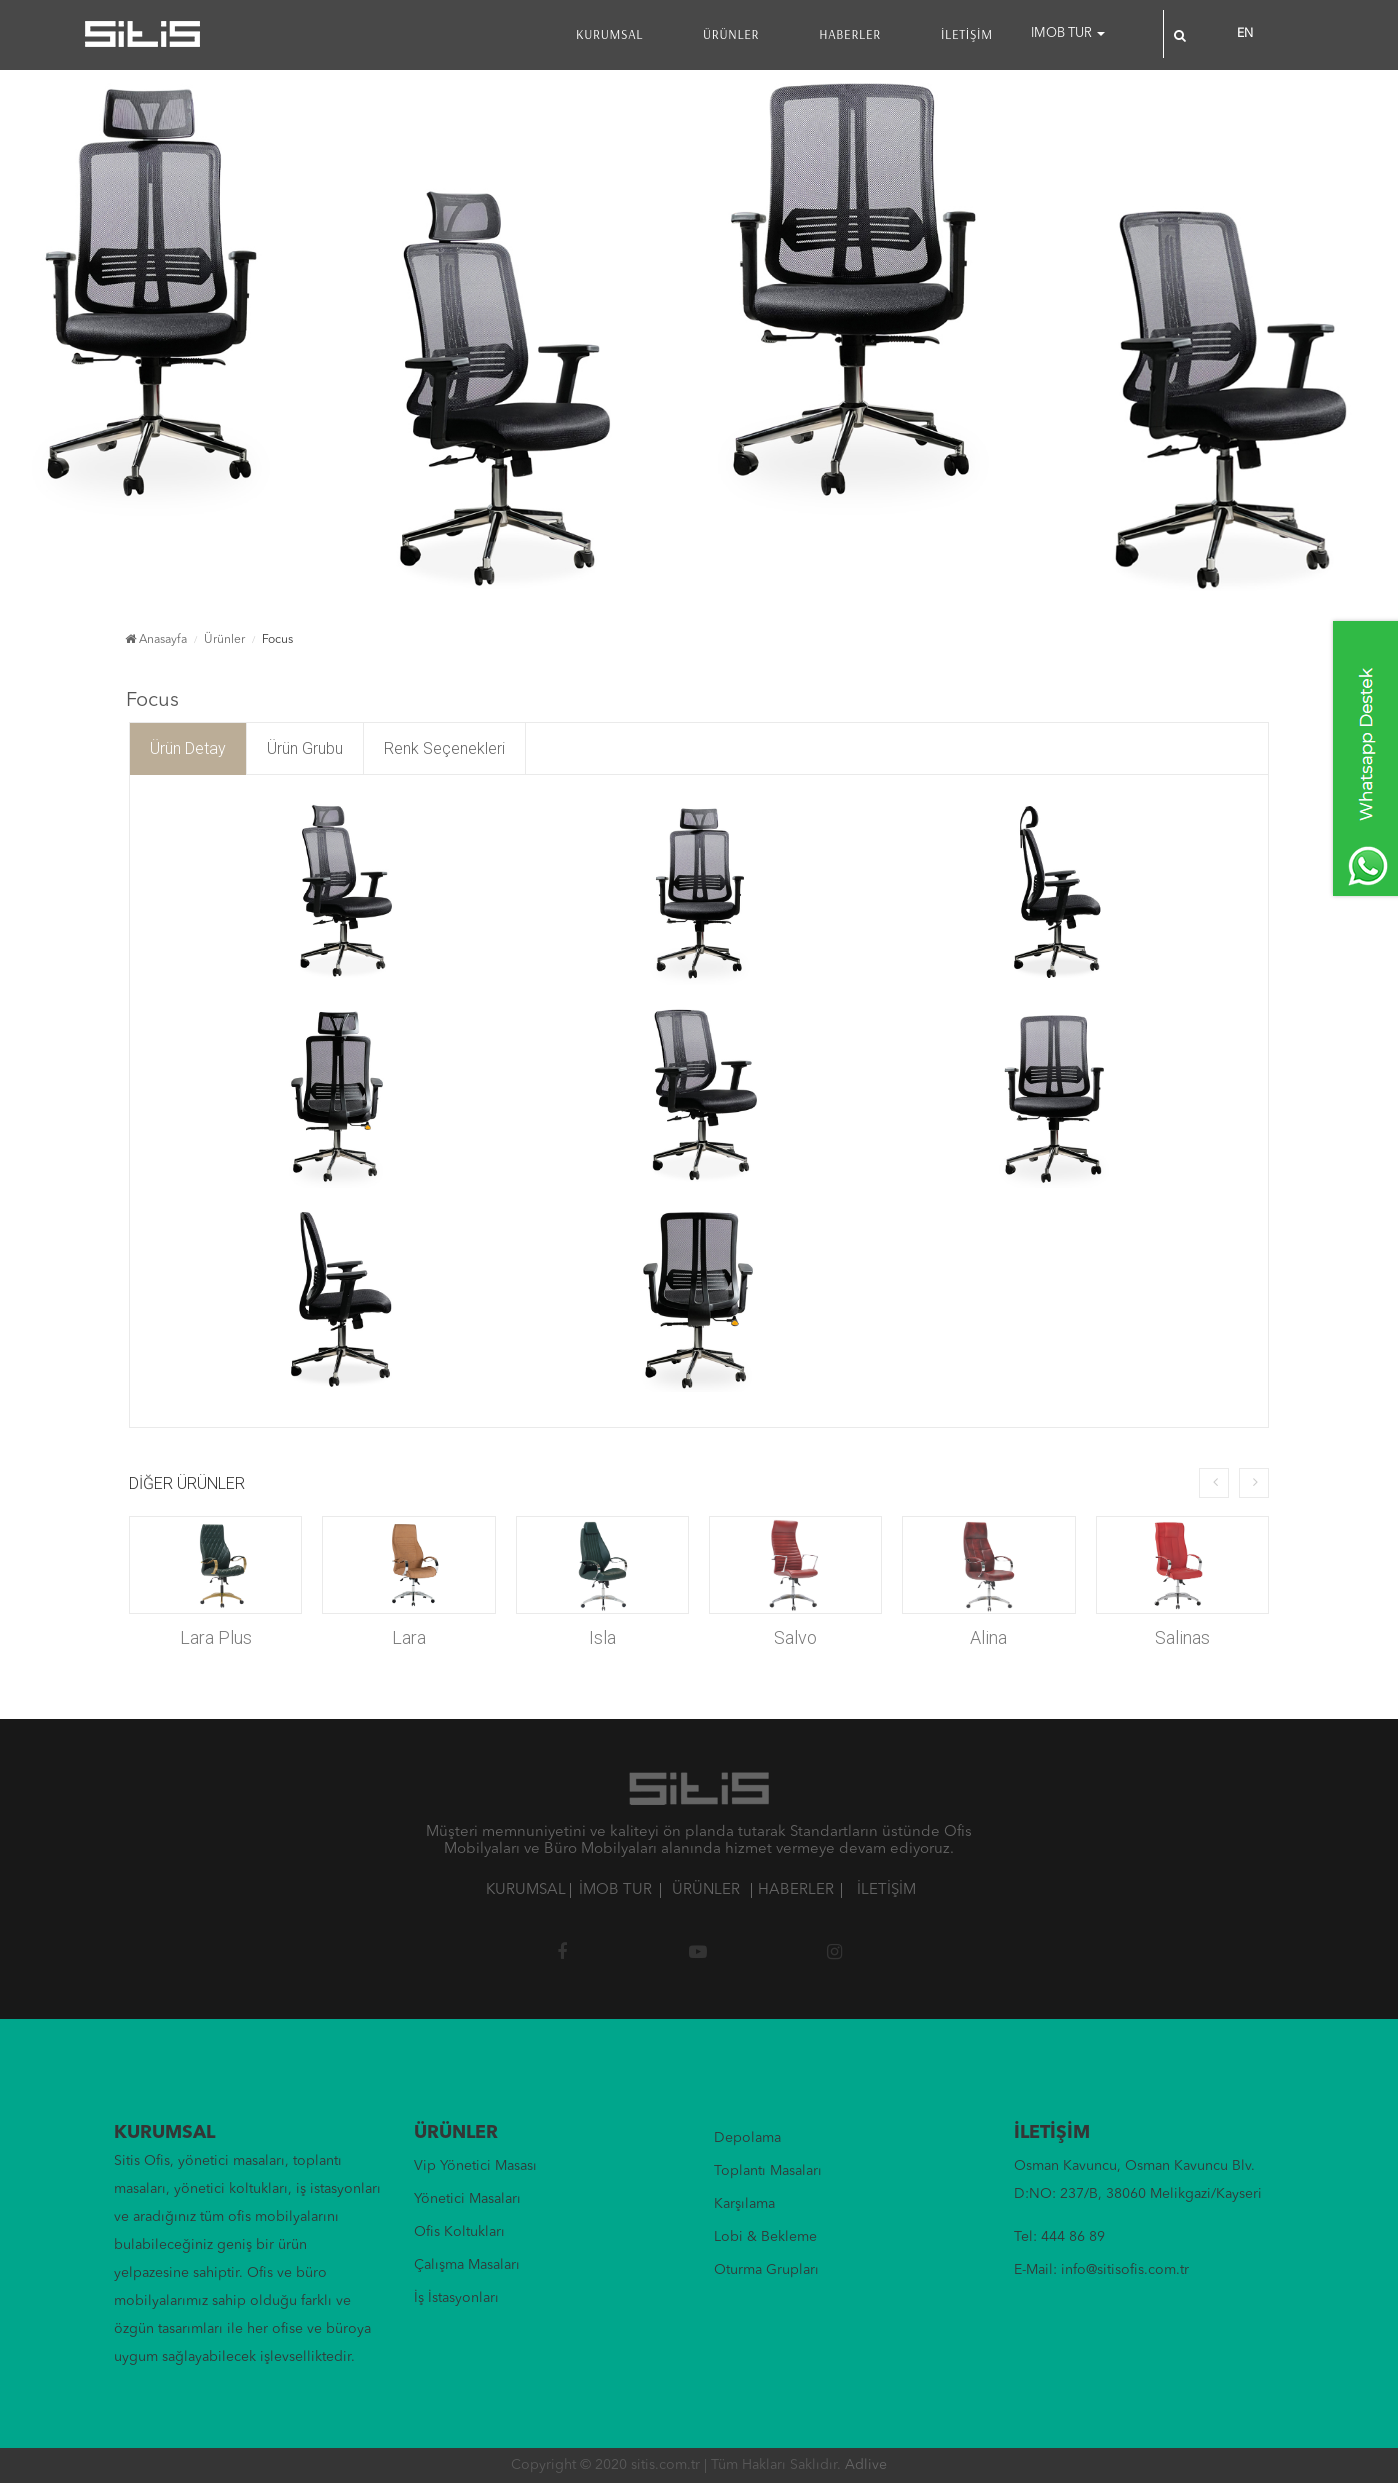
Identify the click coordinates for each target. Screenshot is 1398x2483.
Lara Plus (216, 1637)
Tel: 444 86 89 (1059, 2237)
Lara (409, 1637)
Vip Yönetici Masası (475, 2166)
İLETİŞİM (967, 34)
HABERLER (850, 34)
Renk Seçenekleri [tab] (444, 748)
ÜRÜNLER (731, 34)
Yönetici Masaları (467, 2199)
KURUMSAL (609, 34)
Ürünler (224, 640)
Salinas (1182, 1637)
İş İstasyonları (456, 2298)
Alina (988, 1637)
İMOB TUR (615, 1890)
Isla (602, 1637)
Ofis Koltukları (459, 2232)
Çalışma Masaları (467, 2265)
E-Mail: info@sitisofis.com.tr (1101, 2270)
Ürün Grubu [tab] (305, 748)
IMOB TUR (1068, 33)
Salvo (795, 1637)
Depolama (747, 2138)
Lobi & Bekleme (765, 2237)
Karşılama (744, 2204)
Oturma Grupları (766, 2270)
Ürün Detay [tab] (188, 748)
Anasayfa (156, 640)
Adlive (866, 2465)
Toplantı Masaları (768, 2171)
